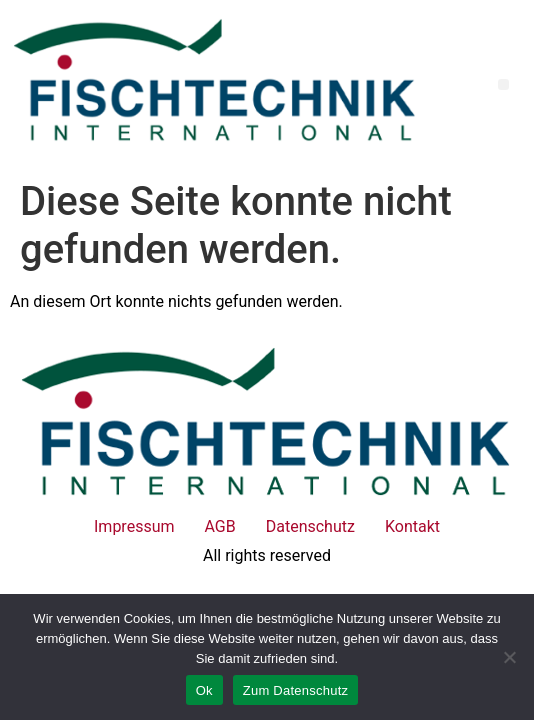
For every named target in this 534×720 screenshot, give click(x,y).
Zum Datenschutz (296, 690)
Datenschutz (310, 526)
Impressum (134, 526)
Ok (204, 690)
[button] (503, 84)
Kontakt (412, 526)
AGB (220, 526)
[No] (509, 657)
